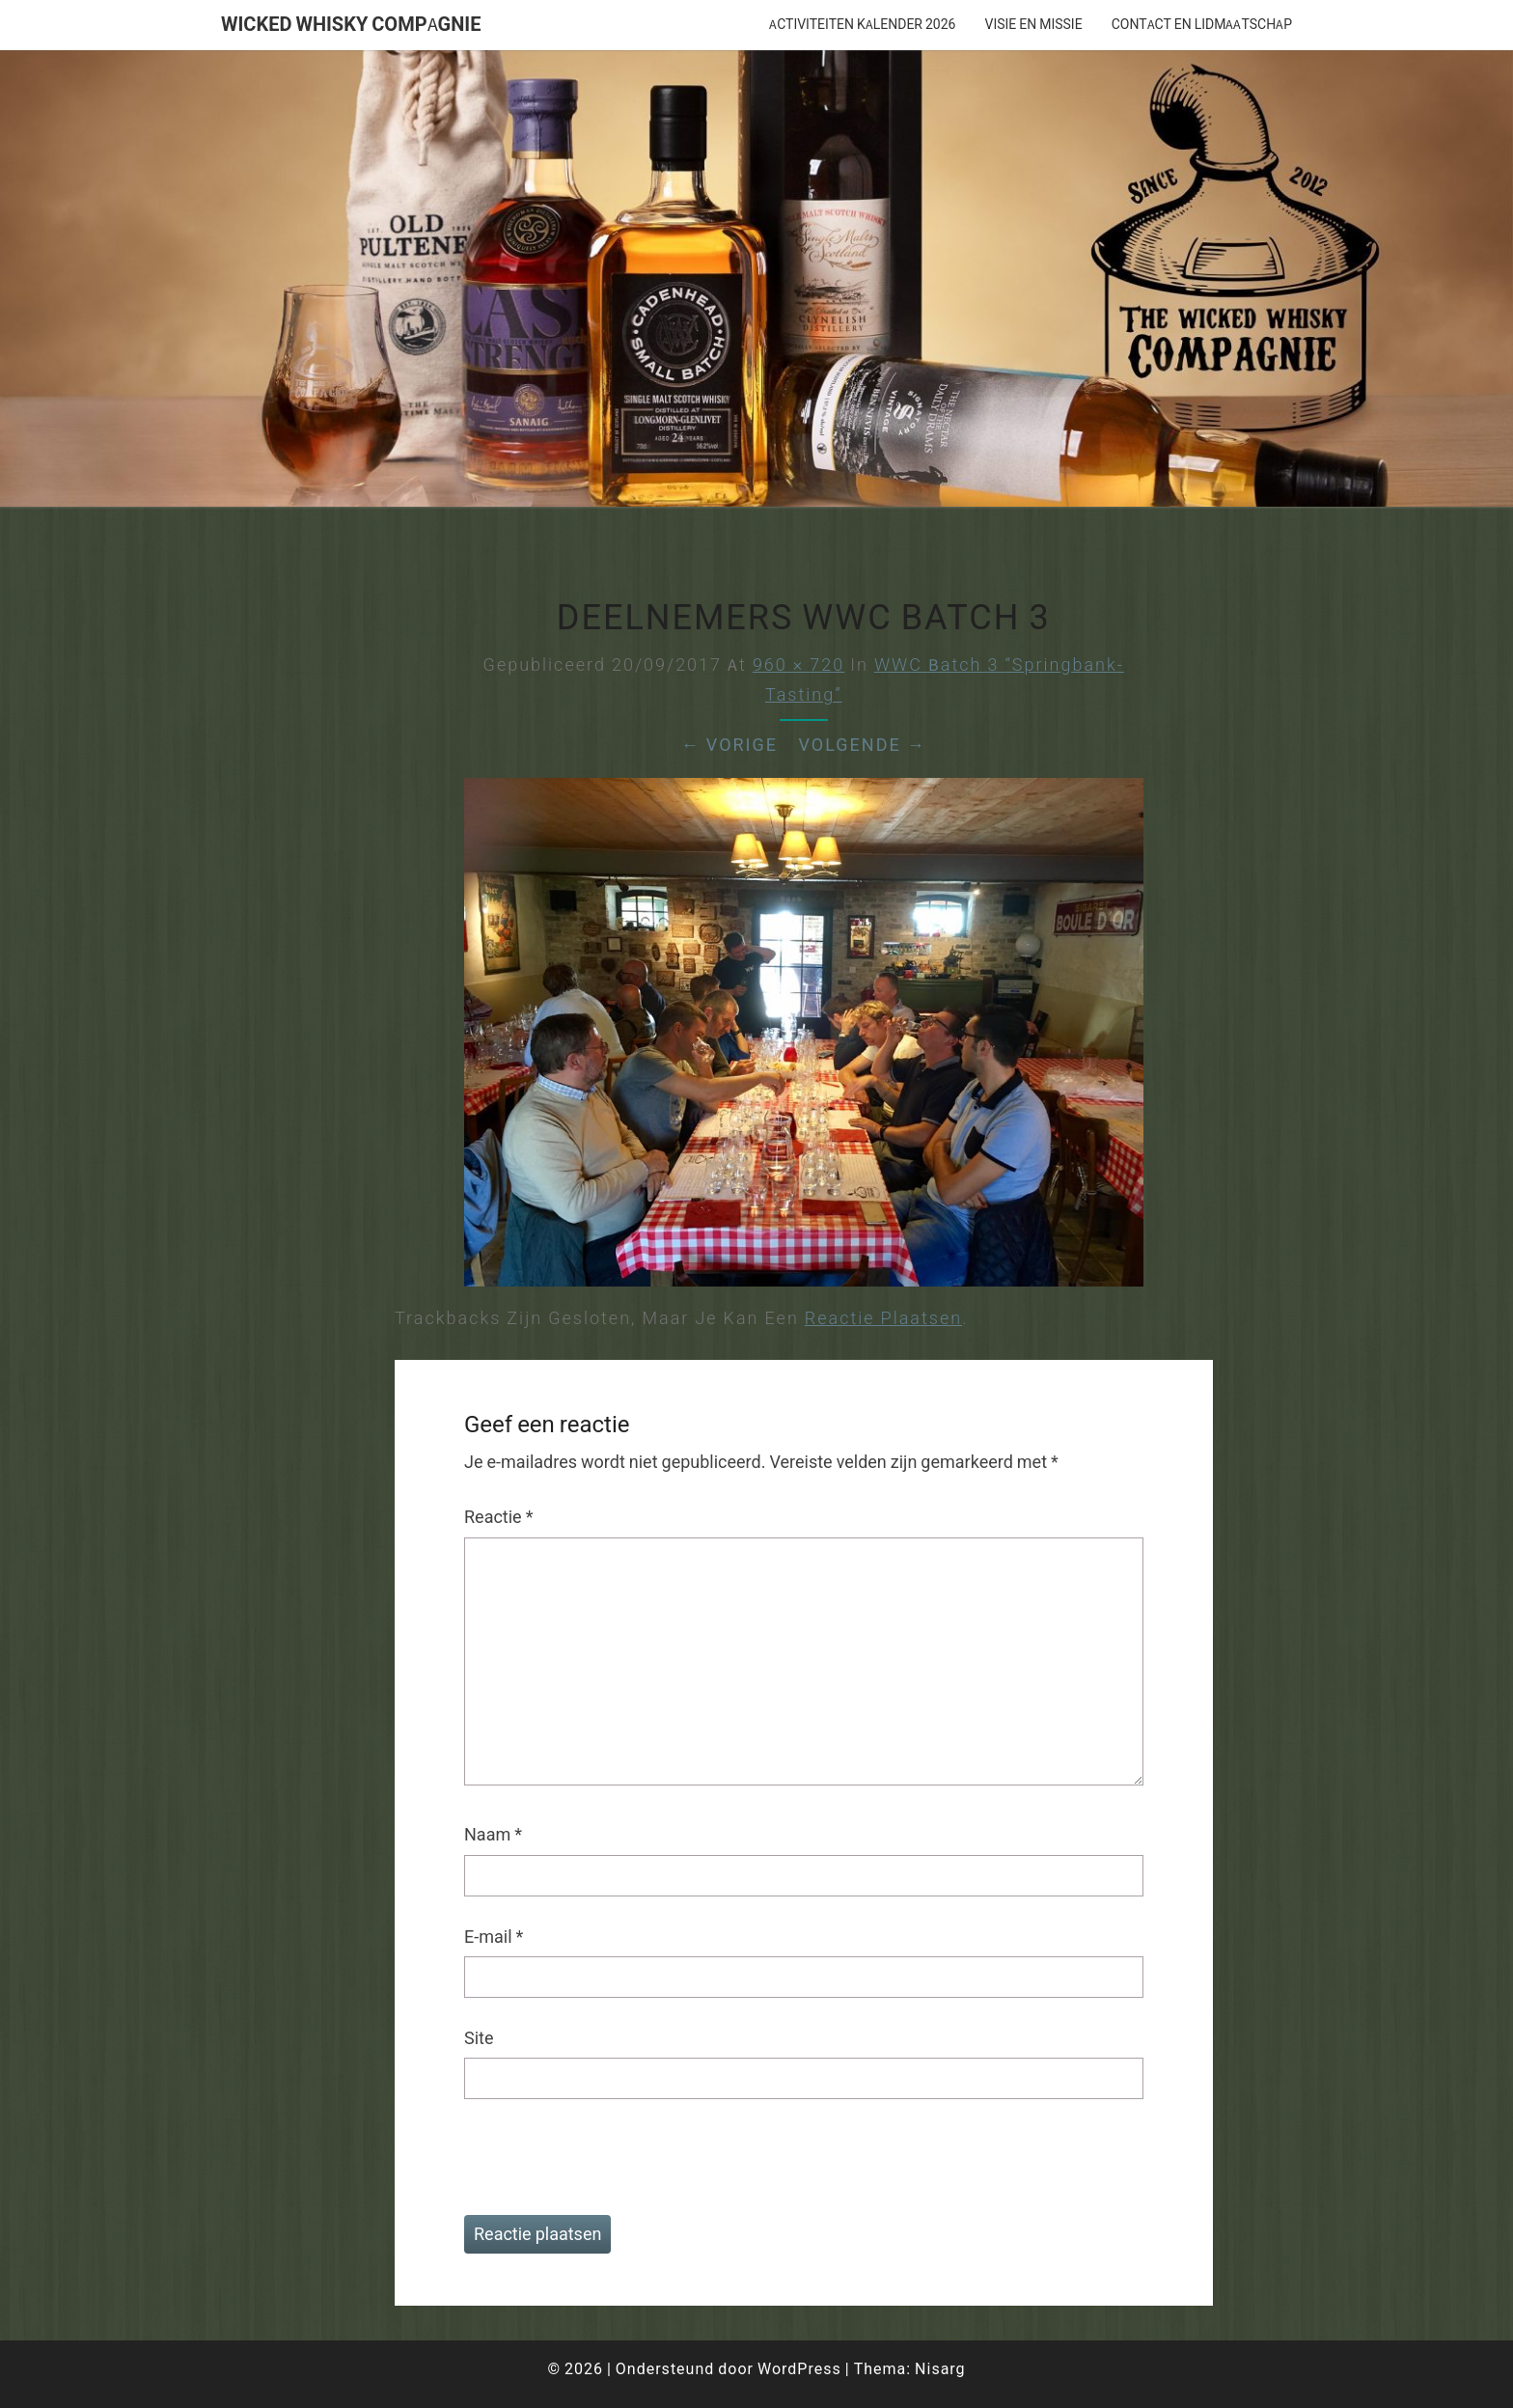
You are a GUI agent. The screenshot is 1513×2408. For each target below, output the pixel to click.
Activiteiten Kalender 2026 (862, 24)
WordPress (799, 2368)
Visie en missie (1033, 24)
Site (479, 2038)
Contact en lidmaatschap (1202, 24)
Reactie (498, 1517)
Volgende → (861, 744)
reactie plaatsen (883, 1318)
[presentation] (595, 2167)
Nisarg (940, 2368)
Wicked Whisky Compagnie (351, 24)
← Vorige (729, 744)
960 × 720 (798, 664)
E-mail (493, 1936)
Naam (493, 1834)
